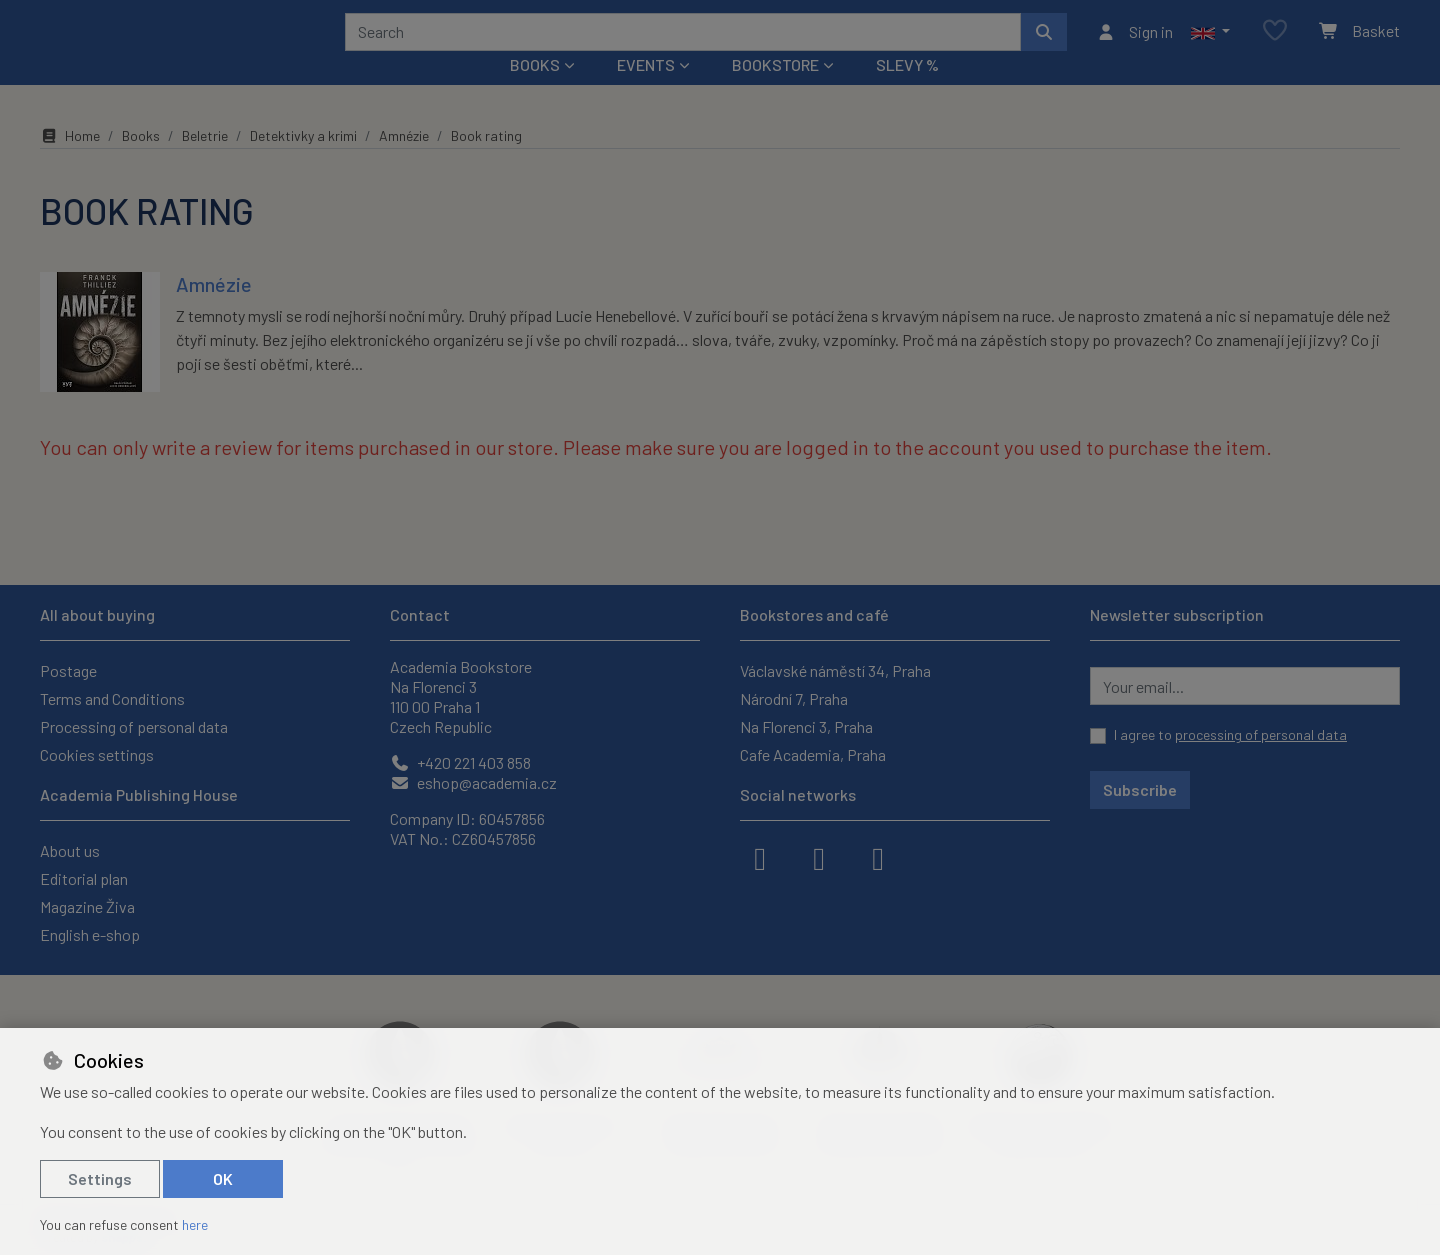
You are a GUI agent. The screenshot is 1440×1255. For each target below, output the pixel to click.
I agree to (1230, 734)
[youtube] (878, 857)
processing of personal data (1261, 734)
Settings (100, 1178)
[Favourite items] (1275, 44)
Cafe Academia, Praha (813, 754)
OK (223, 1178)
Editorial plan (84, 878)
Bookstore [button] (775, 91)
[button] (1210, 45)
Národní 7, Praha (794, 698)
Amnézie (404, 162)
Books (141, 162)
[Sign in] (1134, 45)
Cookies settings (97, 754)
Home (70, 162)
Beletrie (205, 162)
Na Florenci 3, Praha (806, 726)
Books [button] (535, 91)
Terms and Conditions (112, 698)
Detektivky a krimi (303, 162)
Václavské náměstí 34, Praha (835, 670)
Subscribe (1140, 789)
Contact (420, 614)
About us (70, 850)
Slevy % (907, 91)
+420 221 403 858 (460, 762)
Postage (68, 670)
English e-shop (90, 934)
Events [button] (646, 91)
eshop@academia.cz (473, 782)
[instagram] (819, 857)
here (195, 1224)
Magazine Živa (87, 906)
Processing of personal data (134, 726)
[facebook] (760, 857)
